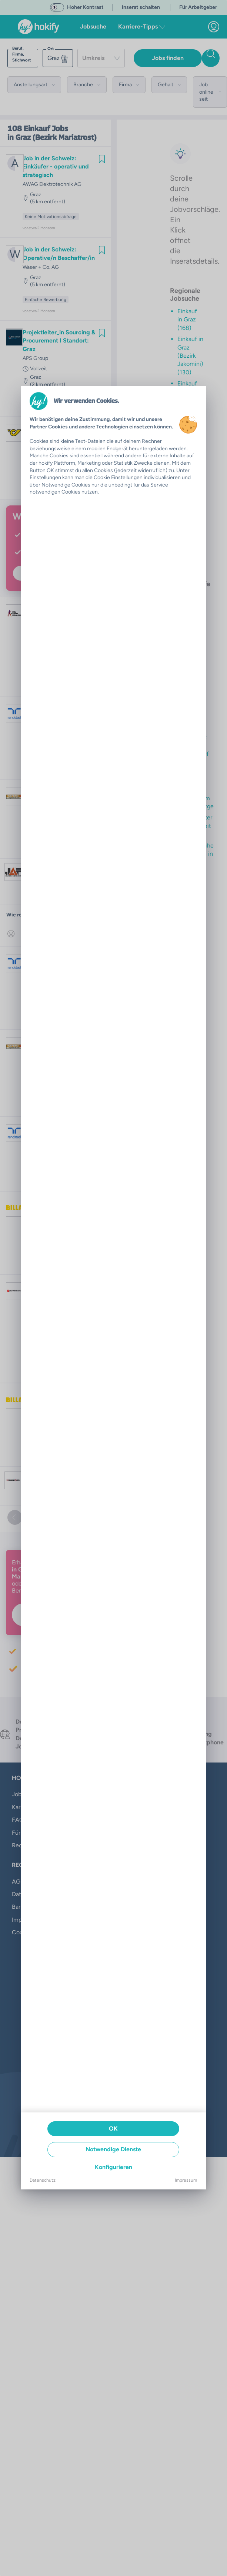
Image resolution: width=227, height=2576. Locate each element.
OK (113, 2128)
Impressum (186, 2180)
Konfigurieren (113, 2167)
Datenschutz (43, 2180)
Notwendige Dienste (113, 2149)
